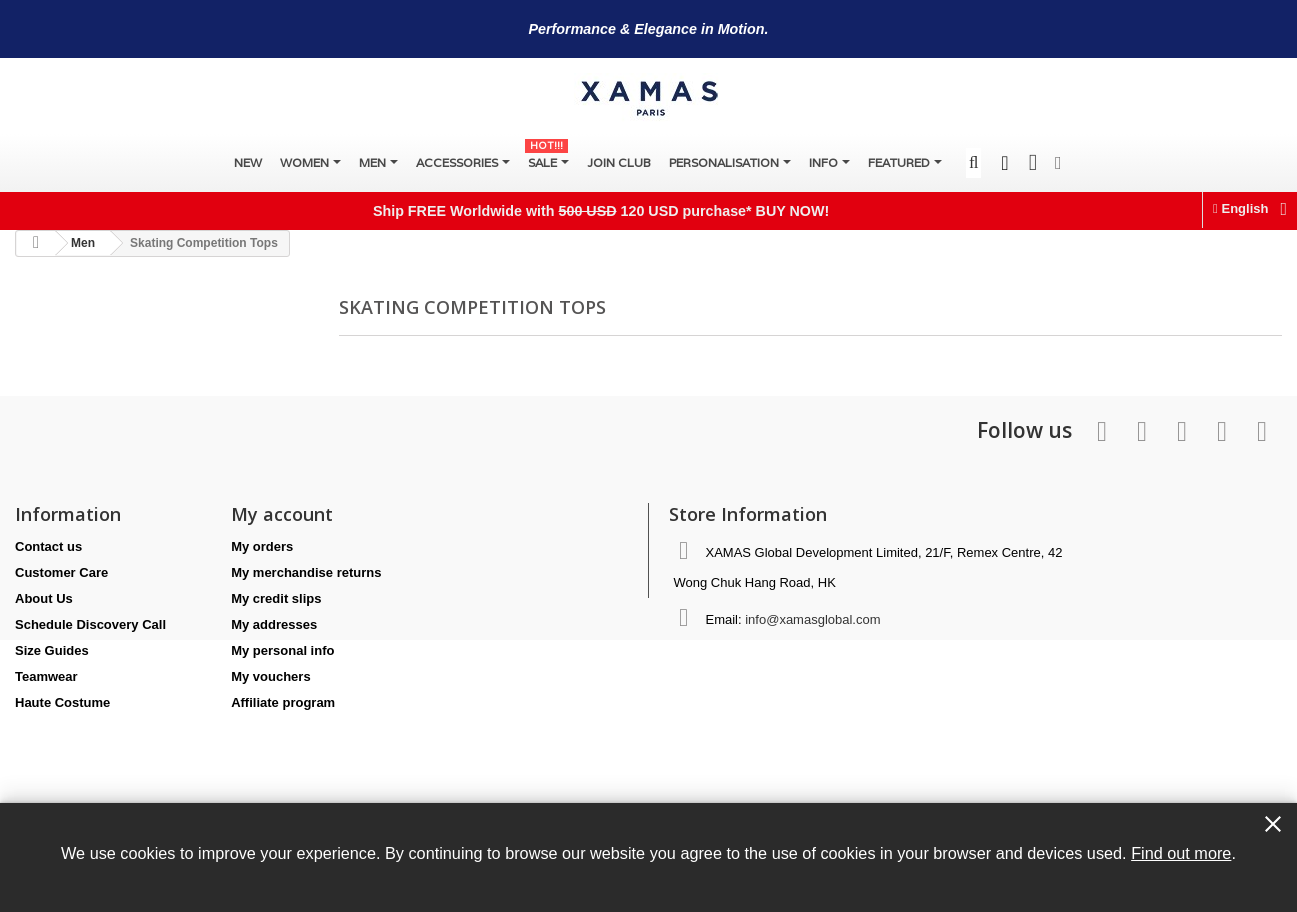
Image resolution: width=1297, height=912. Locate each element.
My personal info (282, 650)
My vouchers (270, 676)
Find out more (1181, 853)
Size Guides (52, 650)
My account (282, 514)
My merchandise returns (306, 572)
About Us (44, 598)
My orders (262, 546)
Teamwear (46, 676)
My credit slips (276, 598)
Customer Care (61, 572)
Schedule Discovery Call (90, 624)
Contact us (48, 546)
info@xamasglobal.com (812, 619)
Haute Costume (62, 702)
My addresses (274, 624)
